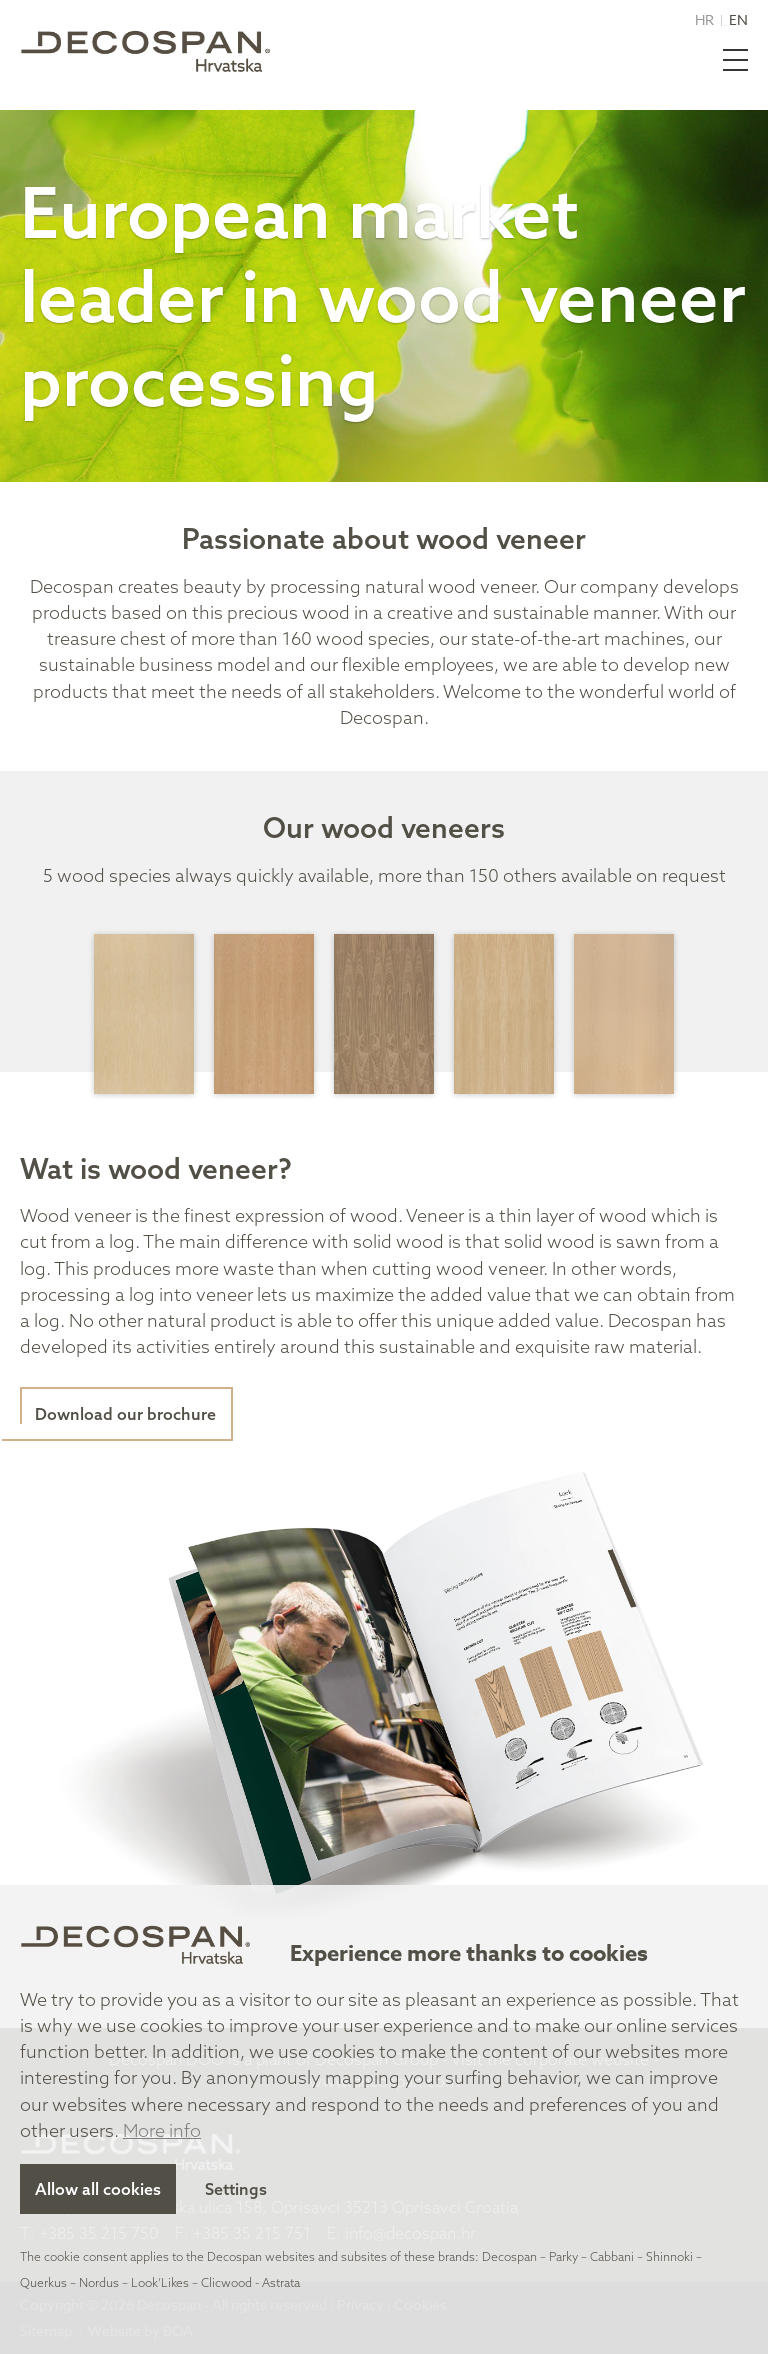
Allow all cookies (98, 2189)
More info (162, 2130)
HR (704, 19)
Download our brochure (125, 1414)
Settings (236, 2189)
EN (738, 19)
